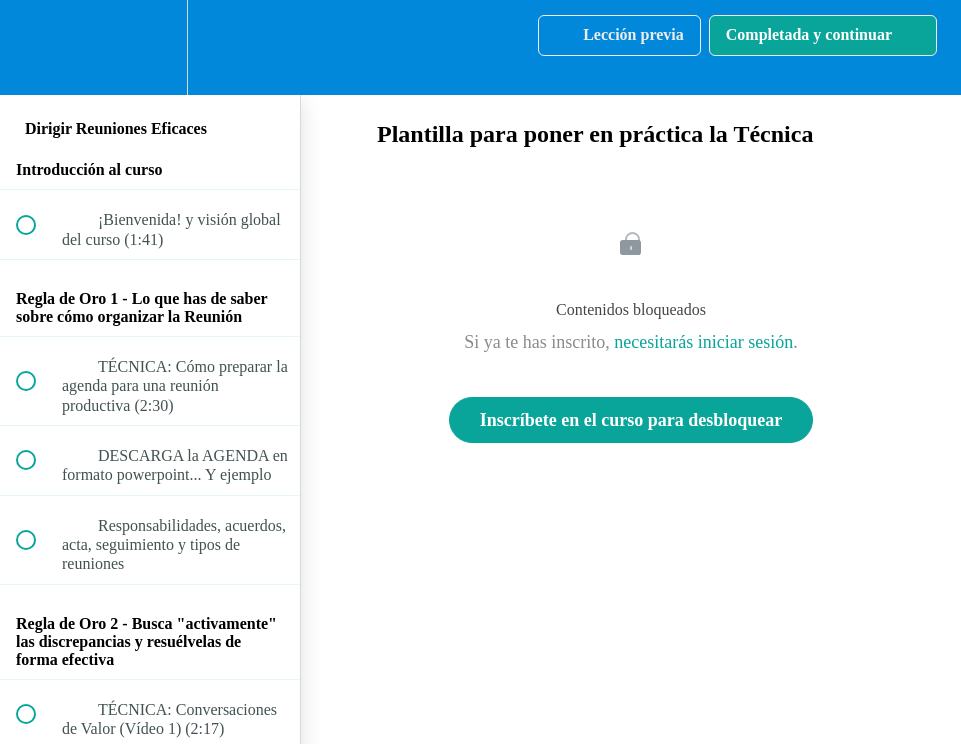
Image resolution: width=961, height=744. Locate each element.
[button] (37, 47)
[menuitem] (150, 47)
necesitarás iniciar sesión (703, 342)
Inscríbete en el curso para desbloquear (631, 420)
